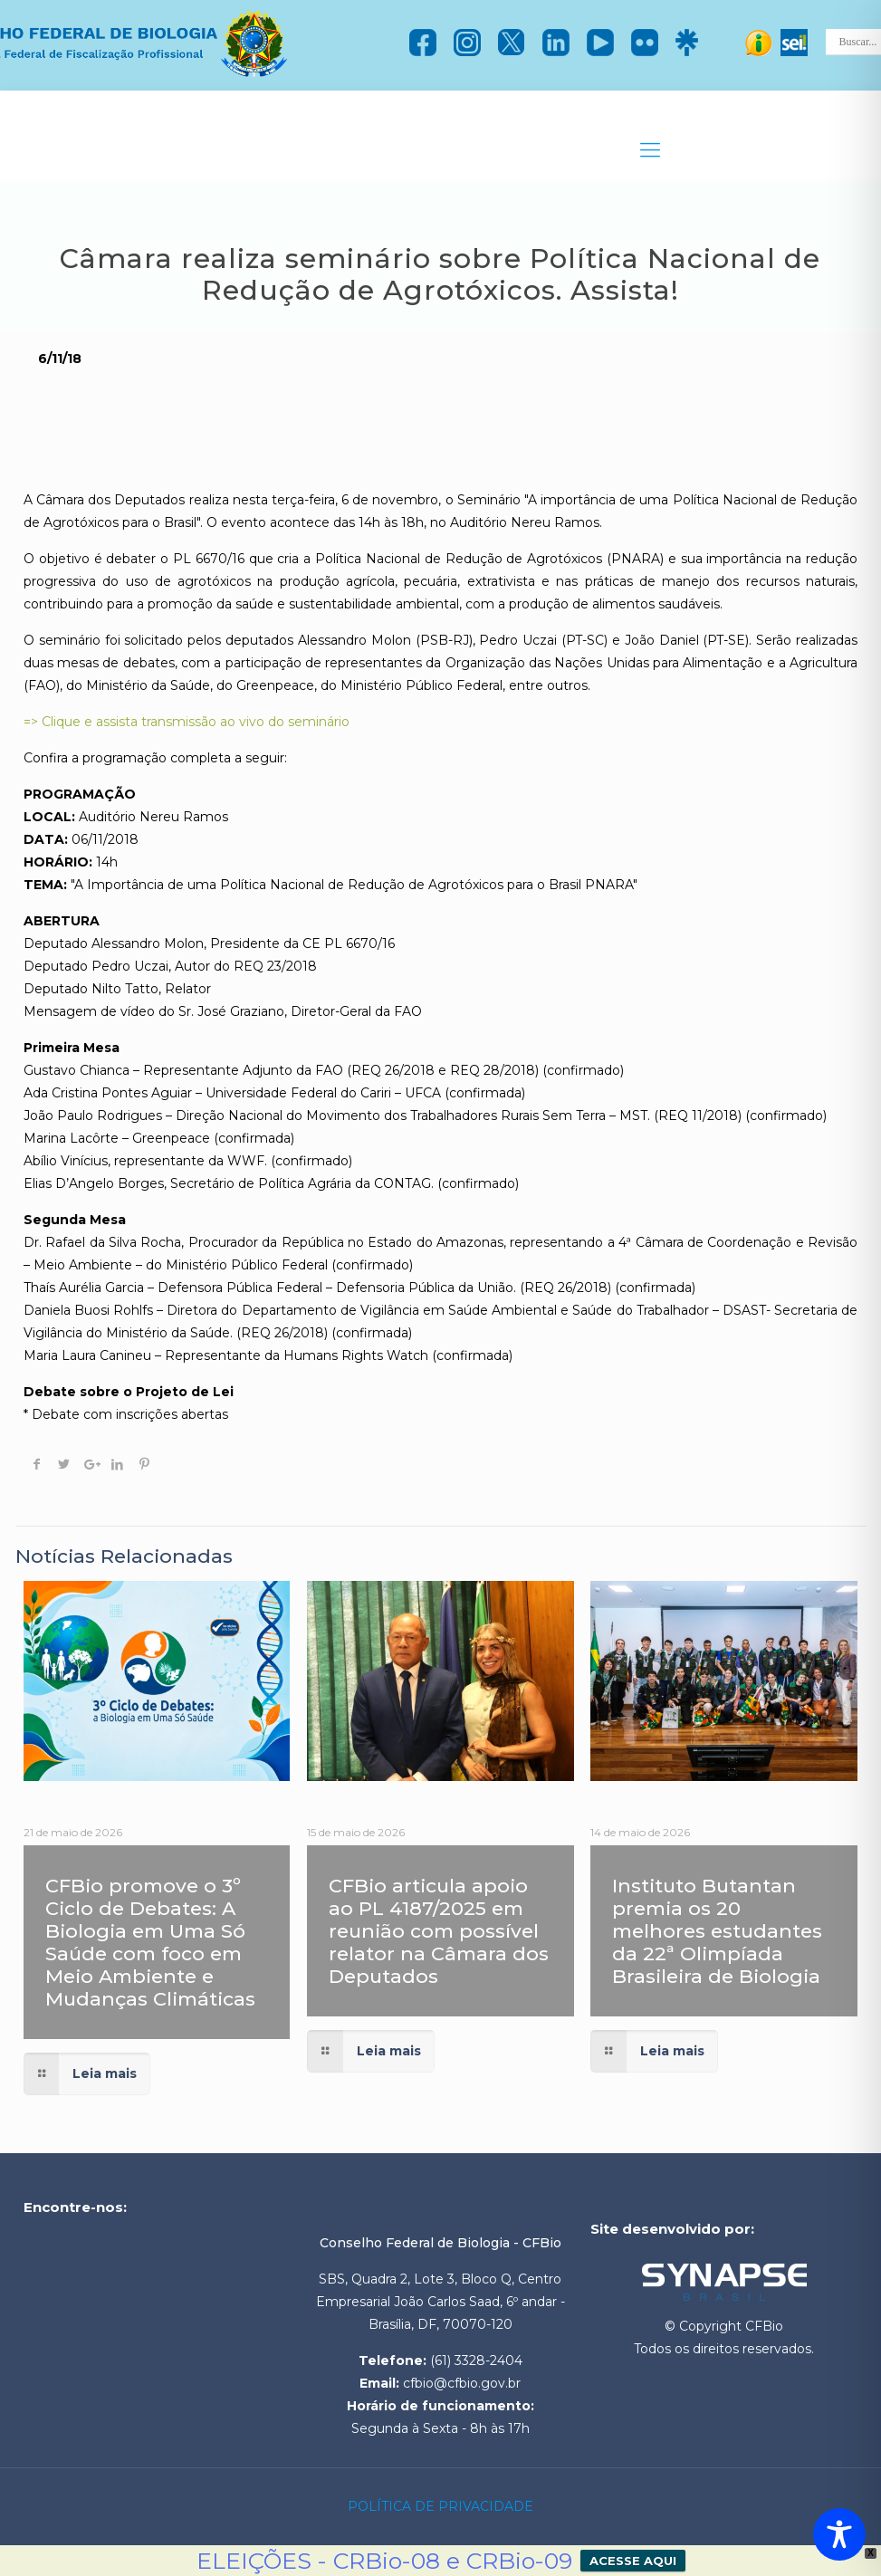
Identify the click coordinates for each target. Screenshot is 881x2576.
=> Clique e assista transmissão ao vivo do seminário (187, 721)
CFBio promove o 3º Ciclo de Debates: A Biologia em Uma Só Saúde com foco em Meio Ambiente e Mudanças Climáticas (150, 1942)
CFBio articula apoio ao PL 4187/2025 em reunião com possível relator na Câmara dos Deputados (439, 1930)
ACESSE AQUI (632, 2560)
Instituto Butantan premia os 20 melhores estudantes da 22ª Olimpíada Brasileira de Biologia (717, 1930)
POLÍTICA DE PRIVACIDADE (440, 2506)
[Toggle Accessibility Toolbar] (839, 2534)
